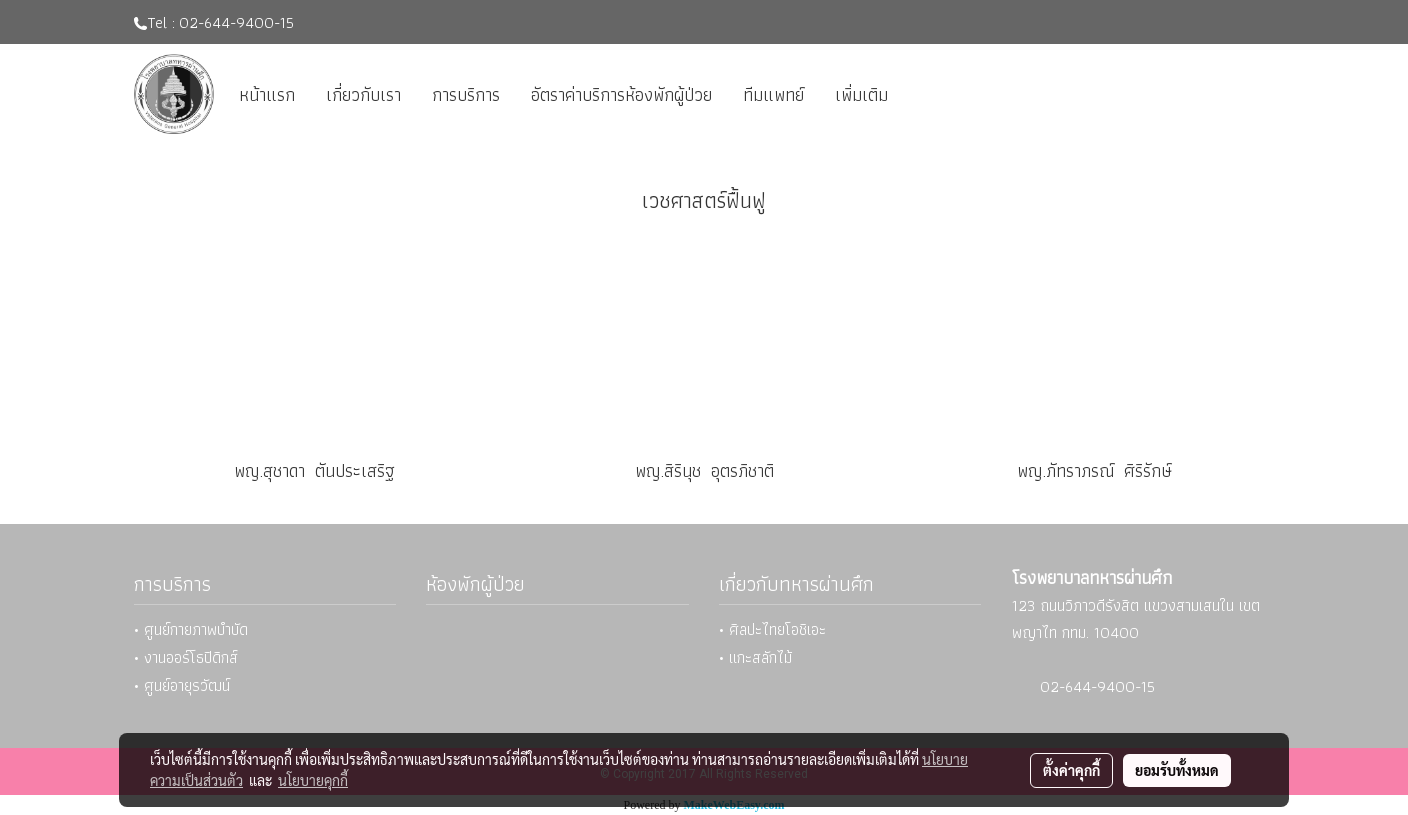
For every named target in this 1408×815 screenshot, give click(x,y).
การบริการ (466, 94)
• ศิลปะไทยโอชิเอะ (772, 629)
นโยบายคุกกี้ (313, 780)
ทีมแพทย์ (773, 94)
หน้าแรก (267, 94)
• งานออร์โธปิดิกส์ (186, 657)
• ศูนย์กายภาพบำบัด (191, 629)
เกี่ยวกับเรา (363, 94)
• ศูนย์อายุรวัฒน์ (182, 685)
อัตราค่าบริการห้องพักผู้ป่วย (621, 94)
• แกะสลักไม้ (755, 657)
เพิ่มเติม (861, 94)
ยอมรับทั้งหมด (1177, 770)
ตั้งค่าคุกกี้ (1071, 770)
